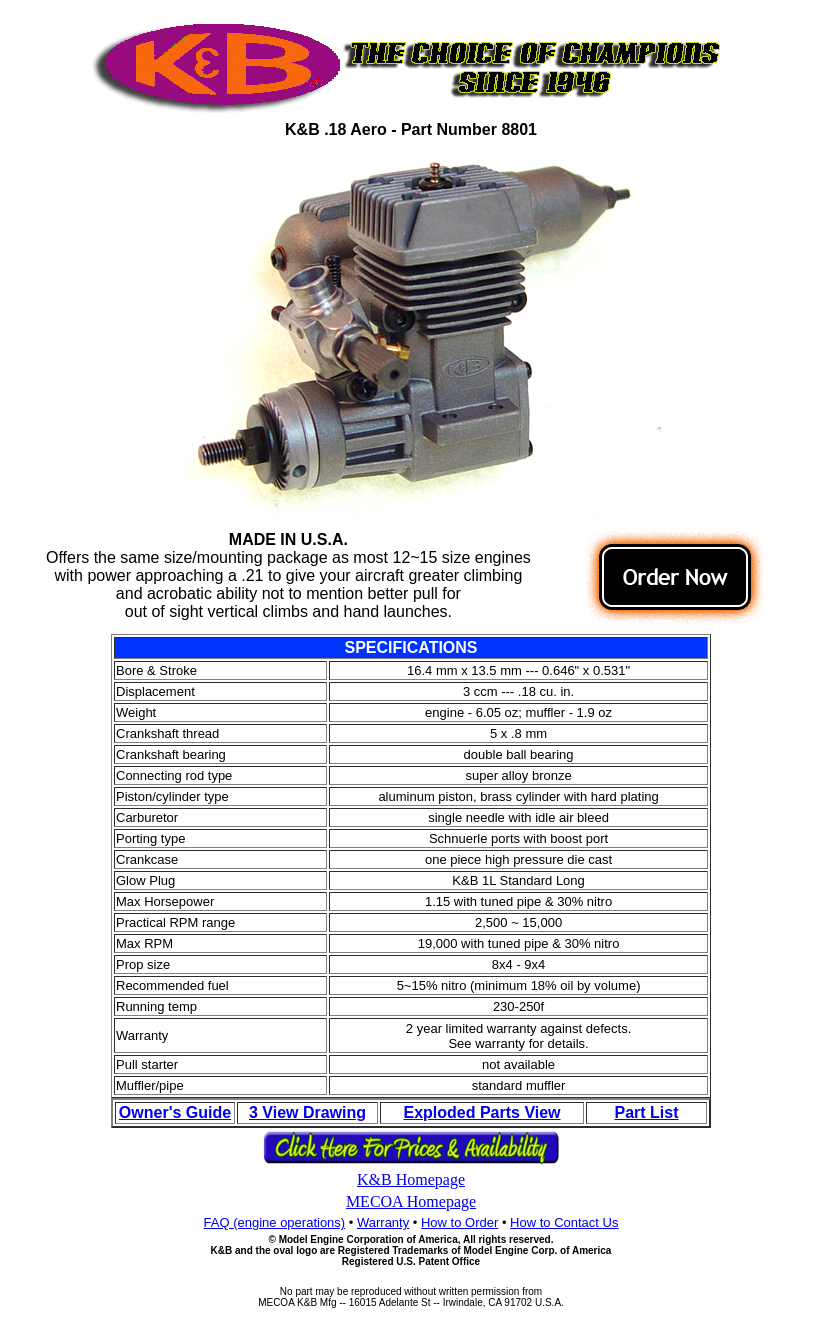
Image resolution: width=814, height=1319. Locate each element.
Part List (646, 1112)
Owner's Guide (175, 1112)
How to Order (459, 1222)
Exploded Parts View (481, 1112)
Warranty (383, 1222)
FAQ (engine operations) (275, 1222)
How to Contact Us (564, 1222)
